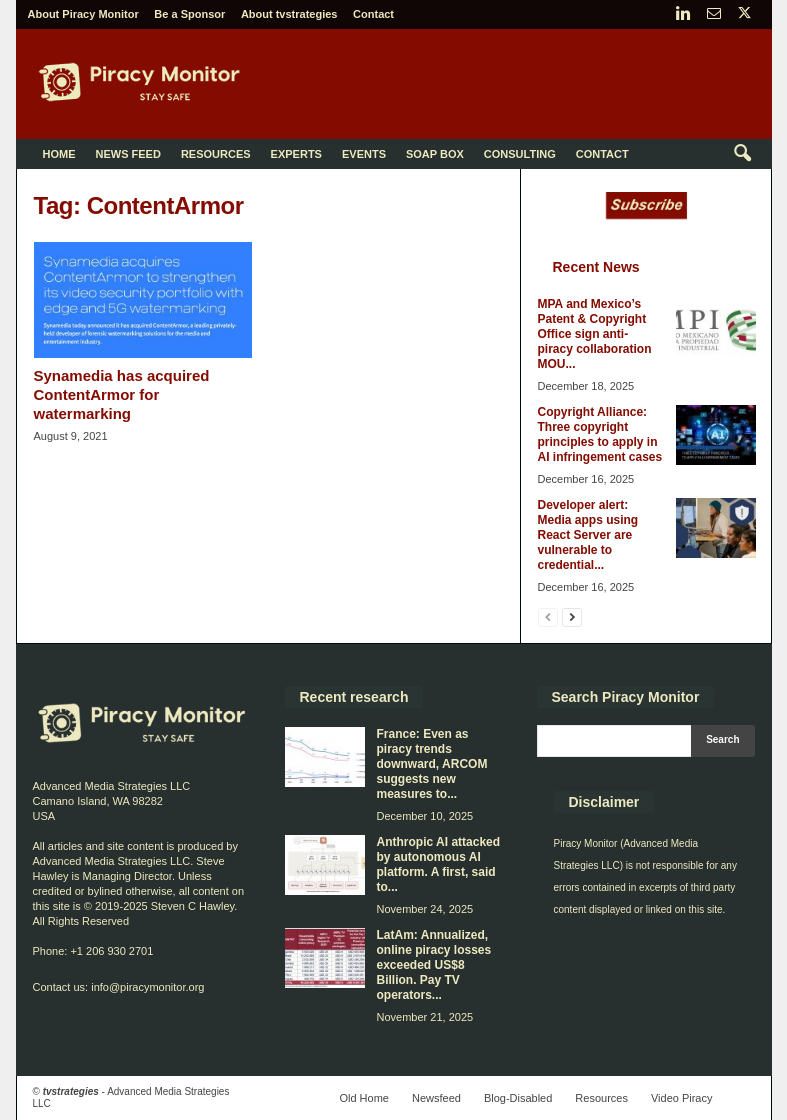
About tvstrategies (289, 14)
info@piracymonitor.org (147, 987)
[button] (742, 154)
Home (59, 154)
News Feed (128, 154)
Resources (216, 154)
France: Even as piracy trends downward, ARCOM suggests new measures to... (432, 764)
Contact (373, 14)
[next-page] (572, 616)
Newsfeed (436, 1098)
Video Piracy (682, 1098)
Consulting (520, 154)
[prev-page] (548, 616)
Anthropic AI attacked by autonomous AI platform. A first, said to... (439, 864)
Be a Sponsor (189, 14)
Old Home (364, 1098)
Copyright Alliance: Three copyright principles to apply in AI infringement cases (600, 434)
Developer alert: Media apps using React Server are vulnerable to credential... (588, 535)
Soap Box (435, 154)
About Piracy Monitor (83, 14)
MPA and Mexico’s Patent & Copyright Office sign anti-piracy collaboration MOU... (595, 334)
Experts (296, 154)
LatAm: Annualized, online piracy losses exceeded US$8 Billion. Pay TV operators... (434, 965)
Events (364, 154)
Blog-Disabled (518, 1098)
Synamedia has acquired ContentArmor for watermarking (122, 394)
